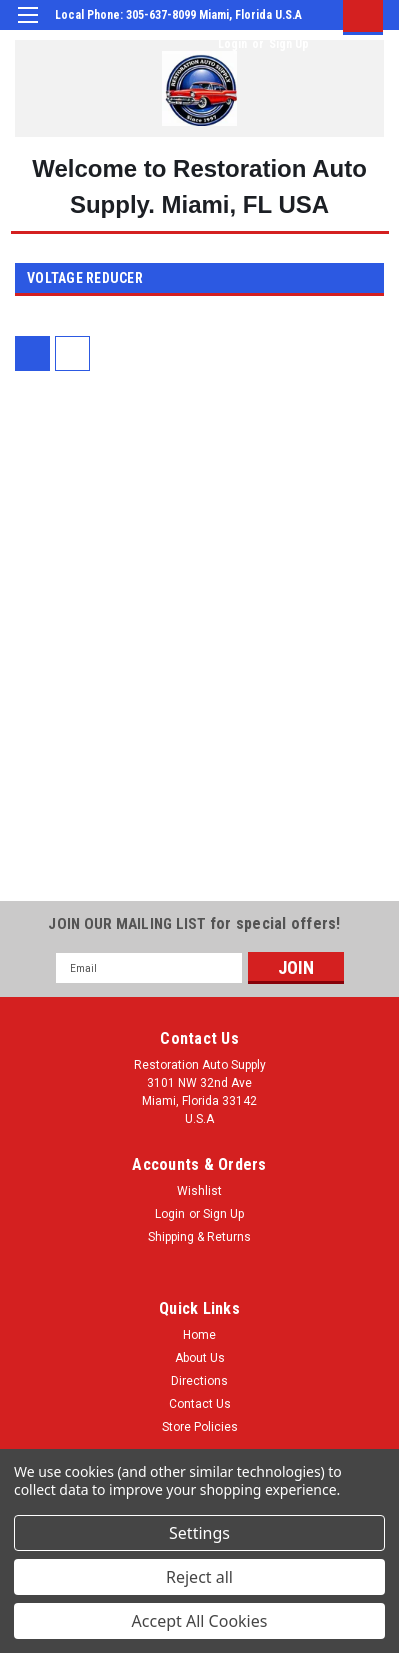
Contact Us (200, 1404)
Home (199, 1335)
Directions (199, 1381)
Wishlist (199, 1191)
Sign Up (289, 44)
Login (232, 44)
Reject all (199, 1577)
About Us (200, 1358)
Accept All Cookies (200, 1621)
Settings (199, 1533)
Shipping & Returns (199, 1237)
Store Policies (200, 1427)
